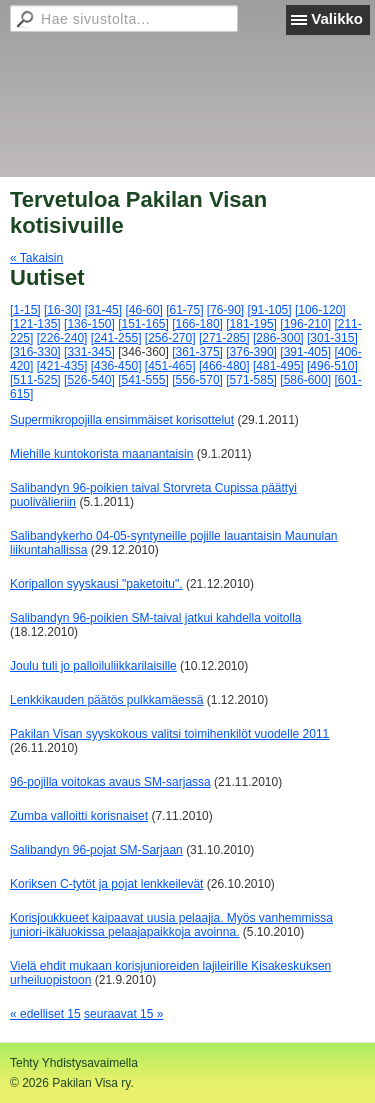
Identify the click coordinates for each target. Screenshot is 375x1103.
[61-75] (184, 310)
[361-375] (197, 352)
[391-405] (305, 352)
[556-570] (197, 380)
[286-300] (278, 338)
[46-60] (143, 310)
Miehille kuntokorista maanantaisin (101, 454)
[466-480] (224, 366)
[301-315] (332, 338)
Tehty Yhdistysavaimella (74, 1063)
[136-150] (89, 324)
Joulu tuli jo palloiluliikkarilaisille (93, 666)
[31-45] (103, 310)
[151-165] (143, 324)
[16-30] (62, 310)
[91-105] (270, 310)
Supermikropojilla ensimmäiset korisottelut (122, 420)
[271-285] (224, 338)
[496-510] (332, 366)
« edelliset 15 (45, 1014)
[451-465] (170, 366)
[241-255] (116, 338)
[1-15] (25, 310)
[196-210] (305, 324)
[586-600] (305, 380)
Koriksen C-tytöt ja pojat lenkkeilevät (106, 884)
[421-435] (62, 366)
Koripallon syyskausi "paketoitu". (96, 584)
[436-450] (116, 366)
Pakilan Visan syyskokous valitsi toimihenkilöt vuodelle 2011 (169, 734)
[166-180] (197, 324)
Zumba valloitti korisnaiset (79, 816)
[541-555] (143, 380)
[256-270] (170, 338)
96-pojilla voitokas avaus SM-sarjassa (110, 782)
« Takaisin (36, 258)
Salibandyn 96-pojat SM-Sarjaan (96, 850)
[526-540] (89, 380)
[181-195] (251, 324)
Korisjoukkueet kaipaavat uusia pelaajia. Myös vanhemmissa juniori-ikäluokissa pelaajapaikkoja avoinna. (171, 925)
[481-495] (278, 366)
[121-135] (35, 324)
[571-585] (251, 380)
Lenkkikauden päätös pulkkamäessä (106, 700)
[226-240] (62, 338)
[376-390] (251, 352)
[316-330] (35, 352)
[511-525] (35, 380)
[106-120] (320, 310)
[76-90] (225, 310)
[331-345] (89, 352)
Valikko (337, 18)
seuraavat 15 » (123, 1014)
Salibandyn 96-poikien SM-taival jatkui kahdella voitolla (156, 618)
